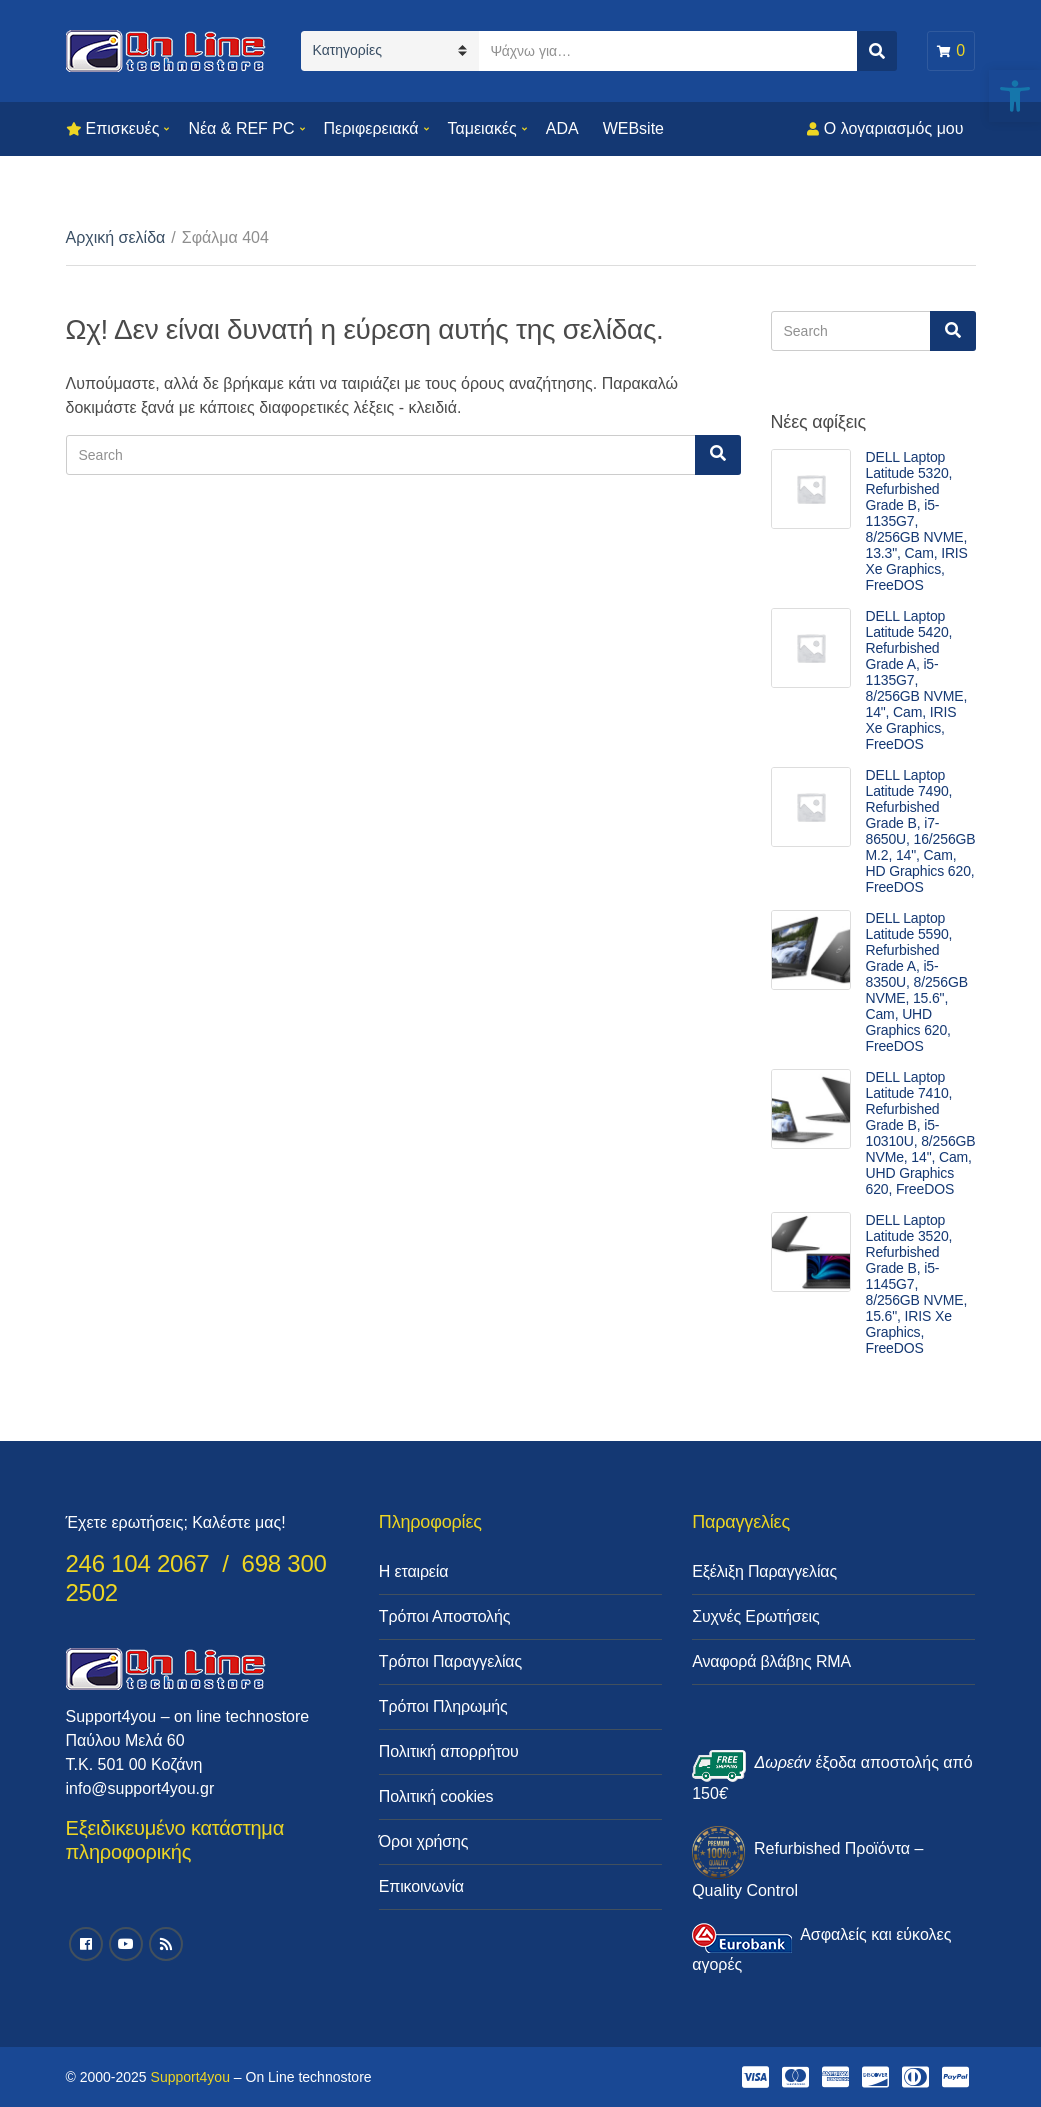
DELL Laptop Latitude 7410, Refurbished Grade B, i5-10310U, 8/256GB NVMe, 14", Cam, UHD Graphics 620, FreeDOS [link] (921, 1133)
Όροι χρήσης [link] (424, 1841)
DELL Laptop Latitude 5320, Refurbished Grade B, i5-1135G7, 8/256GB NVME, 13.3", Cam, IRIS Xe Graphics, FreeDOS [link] (917, 521)
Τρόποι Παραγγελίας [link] (450, 1661)
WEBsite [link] (633, 128)
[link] (1015, 96)
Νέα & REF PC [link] (241, 128)
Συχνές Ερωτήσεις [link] (755, 1616)
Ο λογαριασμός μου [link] (894, 128)
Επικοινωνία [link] (421, 1886)
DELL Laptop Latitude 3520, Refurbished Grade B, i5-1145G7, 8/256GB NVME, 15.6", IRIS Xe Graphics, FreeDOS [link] (917, 1284)
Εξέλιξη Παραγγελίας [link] (764, 1571)
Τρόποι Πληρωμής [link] (443, 1706)
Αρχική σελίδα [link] (116, 237)
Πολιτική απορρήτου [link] (449, 1751)
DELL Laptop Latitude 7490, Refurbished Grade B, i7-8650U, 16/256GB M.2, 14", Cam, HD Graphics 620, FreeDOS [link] (921, 831)
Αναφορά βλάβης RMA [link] (771, 1661)
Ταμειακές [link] (482, 128)
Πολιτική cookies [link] (436, 1796)
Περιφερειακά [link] (371, 128)
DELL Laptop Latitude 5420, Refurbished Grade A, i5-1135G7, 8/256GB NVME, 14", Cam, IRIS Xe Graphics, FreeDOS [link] (917, 680)
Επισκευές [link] (123, 128)
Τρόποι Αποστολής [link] (444, 1616)
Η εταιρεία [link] (413, 1571)
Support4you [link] (190, 2077)
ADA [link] (562, 128)
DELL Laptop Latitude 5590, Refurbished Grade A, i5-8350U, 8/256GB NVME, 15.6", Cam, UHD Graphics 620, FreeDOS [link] (917, 982)
